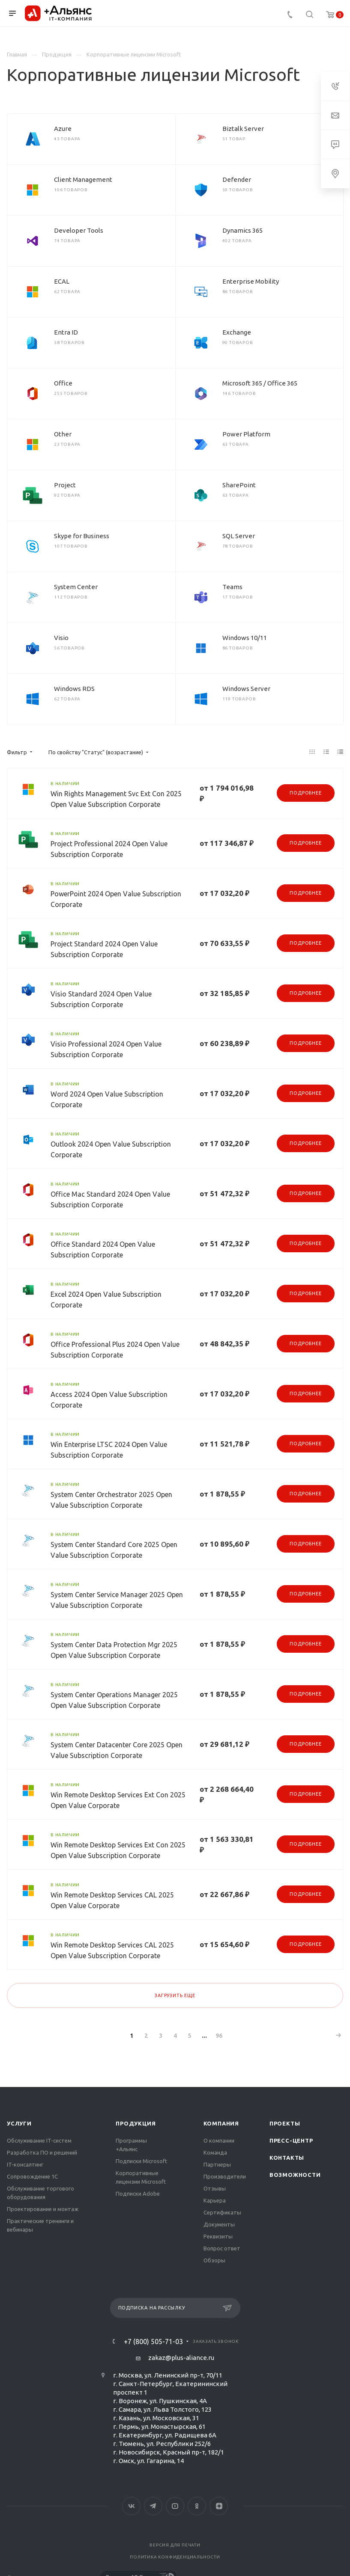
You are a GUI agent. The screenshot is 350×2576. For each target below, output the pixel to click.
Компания (221, 2123)
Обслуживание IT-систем (39, 2140)
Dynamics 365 (242, 230)
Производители (224, 2176)
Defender (236, 179)
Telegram (153, 2506)
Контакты (286, 2158)
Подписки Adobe (138, 2194)
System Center (76, 586)
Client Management (83, 179)
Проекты (284, 2123)
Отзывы (214, 2188)
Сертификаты (222, 2212)
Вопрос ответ (221, 2248)
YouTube (175, 2506)
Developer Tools (78, 230)
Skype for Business (81, 536)
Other (63, 434)
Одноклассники (197, 2506)
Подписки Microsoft (141, 2161)
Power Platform (246, 434)
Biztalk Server (243, 128)
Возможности (295, 2175)
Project (65, 485)
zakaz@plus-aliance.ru (181, 2357)
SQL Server (238, 536)
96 (218, 2035)
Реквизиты (218, 2236)
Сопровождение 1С (32, 2176)
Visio (61, 637)
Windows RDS (74, 688)
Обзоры (214, 2260)
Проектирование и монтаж (42, 2209)
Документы (219, 2224)
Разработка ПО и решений (42, 2152)
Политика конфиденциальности (175, 2557)
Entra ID (66, 332)
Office (63, 383)
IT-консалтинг (25, 2164)
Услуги (19, 2123)
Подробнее (305, 792)
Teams (232, 586)
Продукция (136, 2123)
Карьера (214, 2200)
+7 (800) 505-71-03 (153, 2341)
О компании (218, 2140)
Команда (215, 2152)
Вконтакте (131, 2506)
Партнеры (217, 2164)
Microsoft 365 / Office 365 (259, 383)
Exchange (236, 332)
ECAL (61, 281)
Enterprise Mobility (250, 281)
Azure (63, 128)
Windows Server (246, 688)
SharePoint (239, 485)
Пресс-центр (291, 2140)
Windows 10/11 (244, 637)
